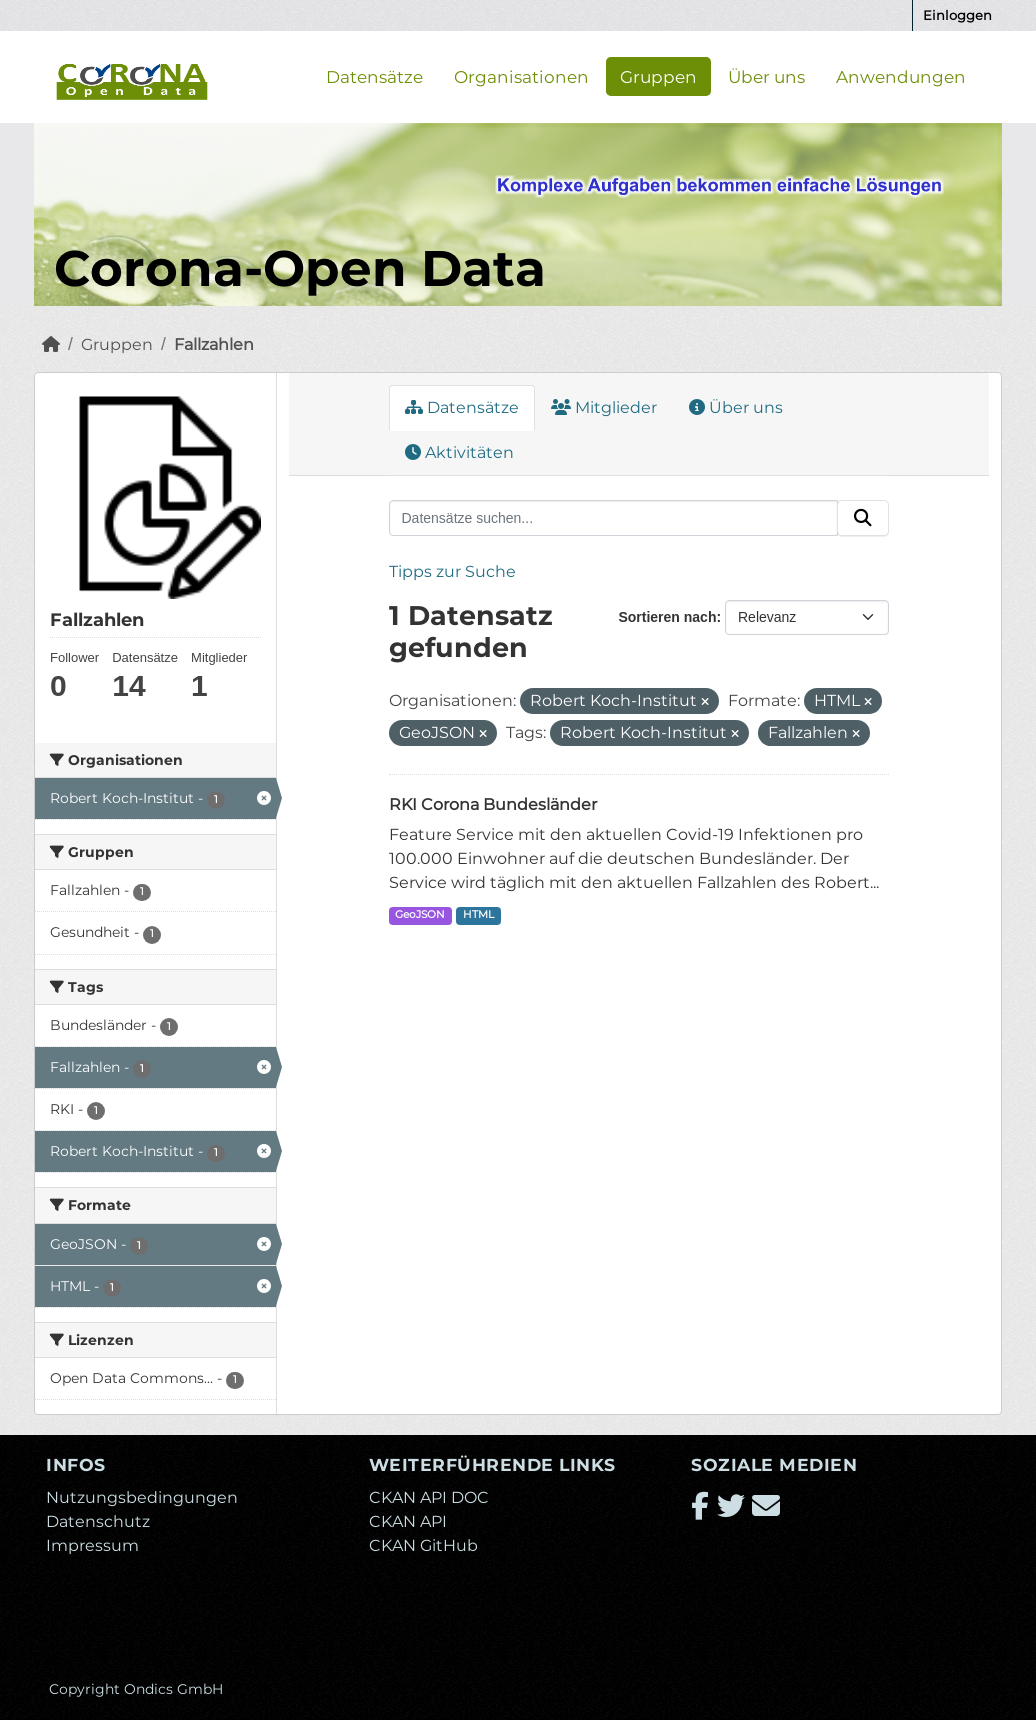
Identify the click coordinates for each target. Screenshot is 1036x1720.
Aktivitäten (459, 452)
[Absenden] (863, 518)
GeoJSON (420, 914)
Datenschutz (98, 1521)
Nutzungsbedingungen (142, 1497)
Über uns (766, 76)
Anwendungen (901, 76)
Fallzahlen (214, 344)
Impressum (92, 1545)
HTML (478, 914)
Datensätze (374, 76)
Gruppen (658, 76)
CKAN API (408, 1521)
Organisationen (521, 76)
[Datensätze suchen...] (614, 518)
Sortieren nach (667, 617)
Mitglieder (604, 407)
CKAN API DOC (429, 1497)
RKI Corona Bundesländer (493, 804)
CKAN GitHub (423, 1545)
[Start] (51, 344)
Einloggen (957, 15)
